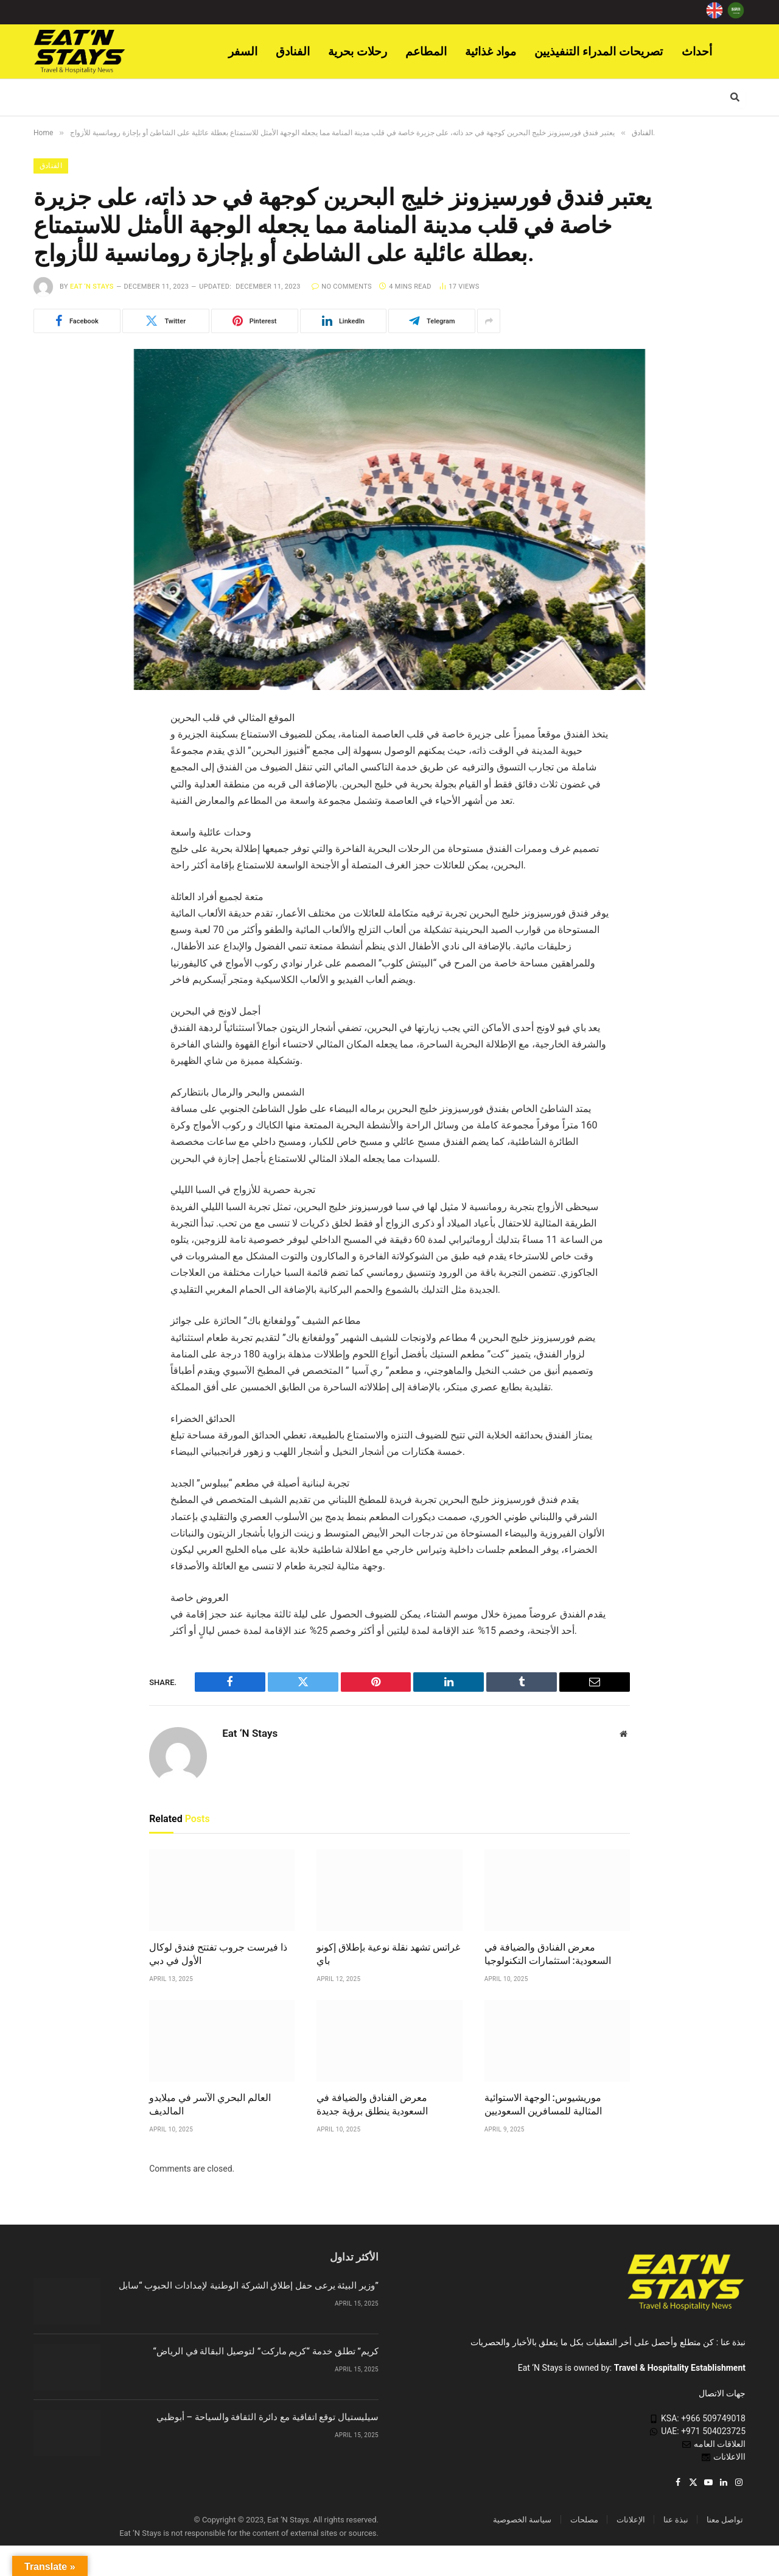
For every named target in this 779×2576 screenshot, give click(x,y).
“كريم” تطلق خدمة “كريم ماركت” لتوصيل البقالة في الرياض (266, 2351)
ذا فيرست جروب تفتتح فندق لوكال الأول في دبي (218, 1954)
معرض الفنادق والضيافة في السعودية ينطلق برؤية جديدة (372, 2104)
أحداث (697, 51)
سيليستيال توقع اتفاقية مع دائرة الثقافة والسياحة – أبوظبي (267, 2417)
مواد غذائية (490, 51)
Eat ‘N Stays (92, 287)
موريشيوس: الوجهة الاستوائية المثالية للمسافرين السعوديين (543, 2104)
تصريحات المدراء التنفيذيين (598, 51)
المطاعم (426, 51)
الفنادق (293, 51)
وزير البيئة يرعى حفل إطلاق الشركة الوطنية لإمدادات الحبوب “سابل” (249, 2286)
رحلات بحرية (357, 51)
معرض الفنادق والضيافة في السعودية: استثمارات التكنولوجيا (547, 1954)
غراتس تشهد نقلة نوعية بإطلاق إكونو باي (388, 1954)
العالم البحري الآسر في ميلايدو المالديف (210, 2104)
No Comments (342, 287)
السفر (242, 51)
